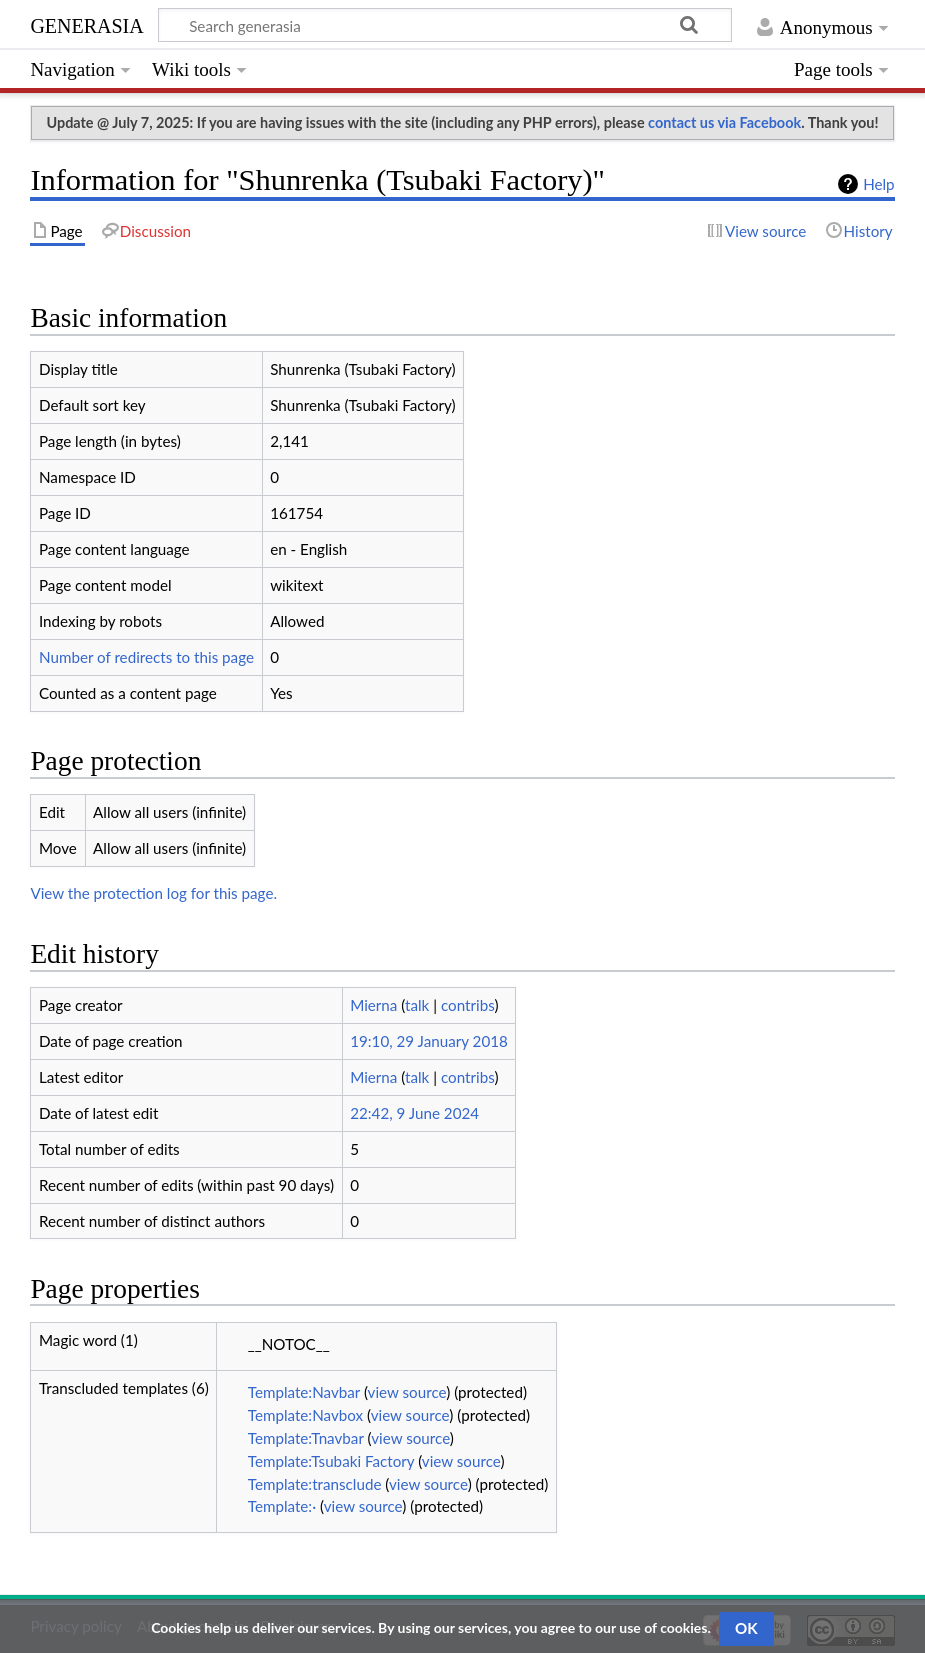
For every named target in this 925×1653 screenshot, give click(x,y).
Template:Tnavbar (306, 1438)
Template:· (282, 1506)
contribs (467, 1005)
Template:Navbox (305, 1415)
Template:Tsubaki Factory (331, 1461)
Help (878, 184)
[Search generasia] (445, 25)
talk (417, 1005)
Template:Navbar (304, 1392)
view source (407, 1392)
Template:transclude (315, 1484)
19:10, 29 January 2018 (429, 1041)
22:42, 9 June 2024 (414, 1113)
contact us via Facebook (724, 122)
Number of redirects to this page (146, 657)
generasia (86, 23)
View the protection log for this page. (153, 893)
